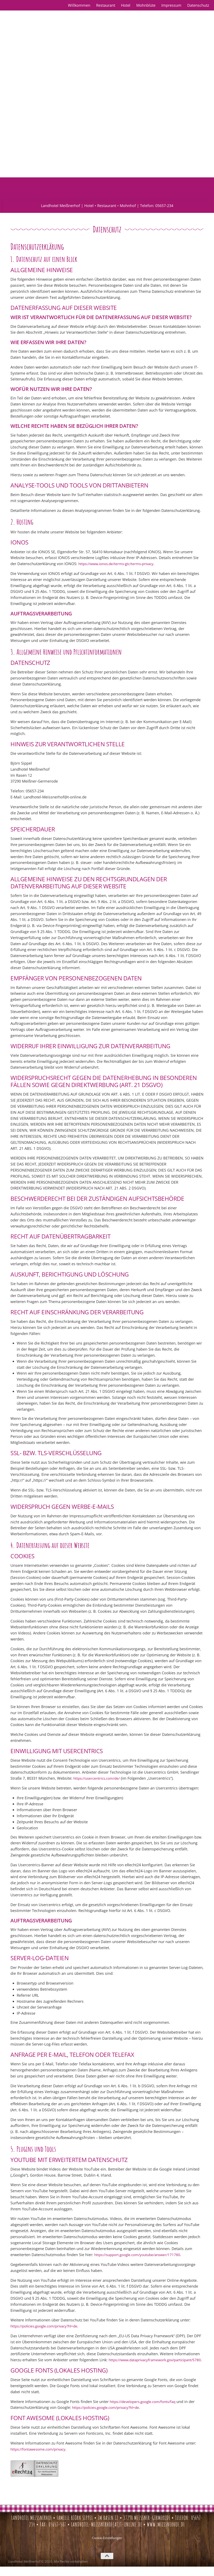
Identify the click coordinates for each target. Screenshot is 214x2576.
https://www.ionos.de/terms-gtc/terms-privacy (119, 563)
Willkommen (79, 5)
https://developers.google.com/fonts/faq (145, 2407)
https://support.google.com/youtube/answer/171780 (140, 2254)
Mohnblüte (145, 5)
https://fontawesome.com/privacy (40, 2454)
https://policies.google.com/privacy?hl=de (47, 2326)
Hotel (125, 5)
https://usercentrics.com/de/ (98, 1778)
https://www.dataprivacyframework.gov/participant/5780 (60, 2365)
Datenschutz (198, 5)
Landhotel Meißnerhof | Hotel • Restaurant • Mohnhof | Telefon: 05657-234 (107, 205)
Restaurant (105, 5)
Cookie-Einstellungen (107, 2544)
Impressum (171, 5)
